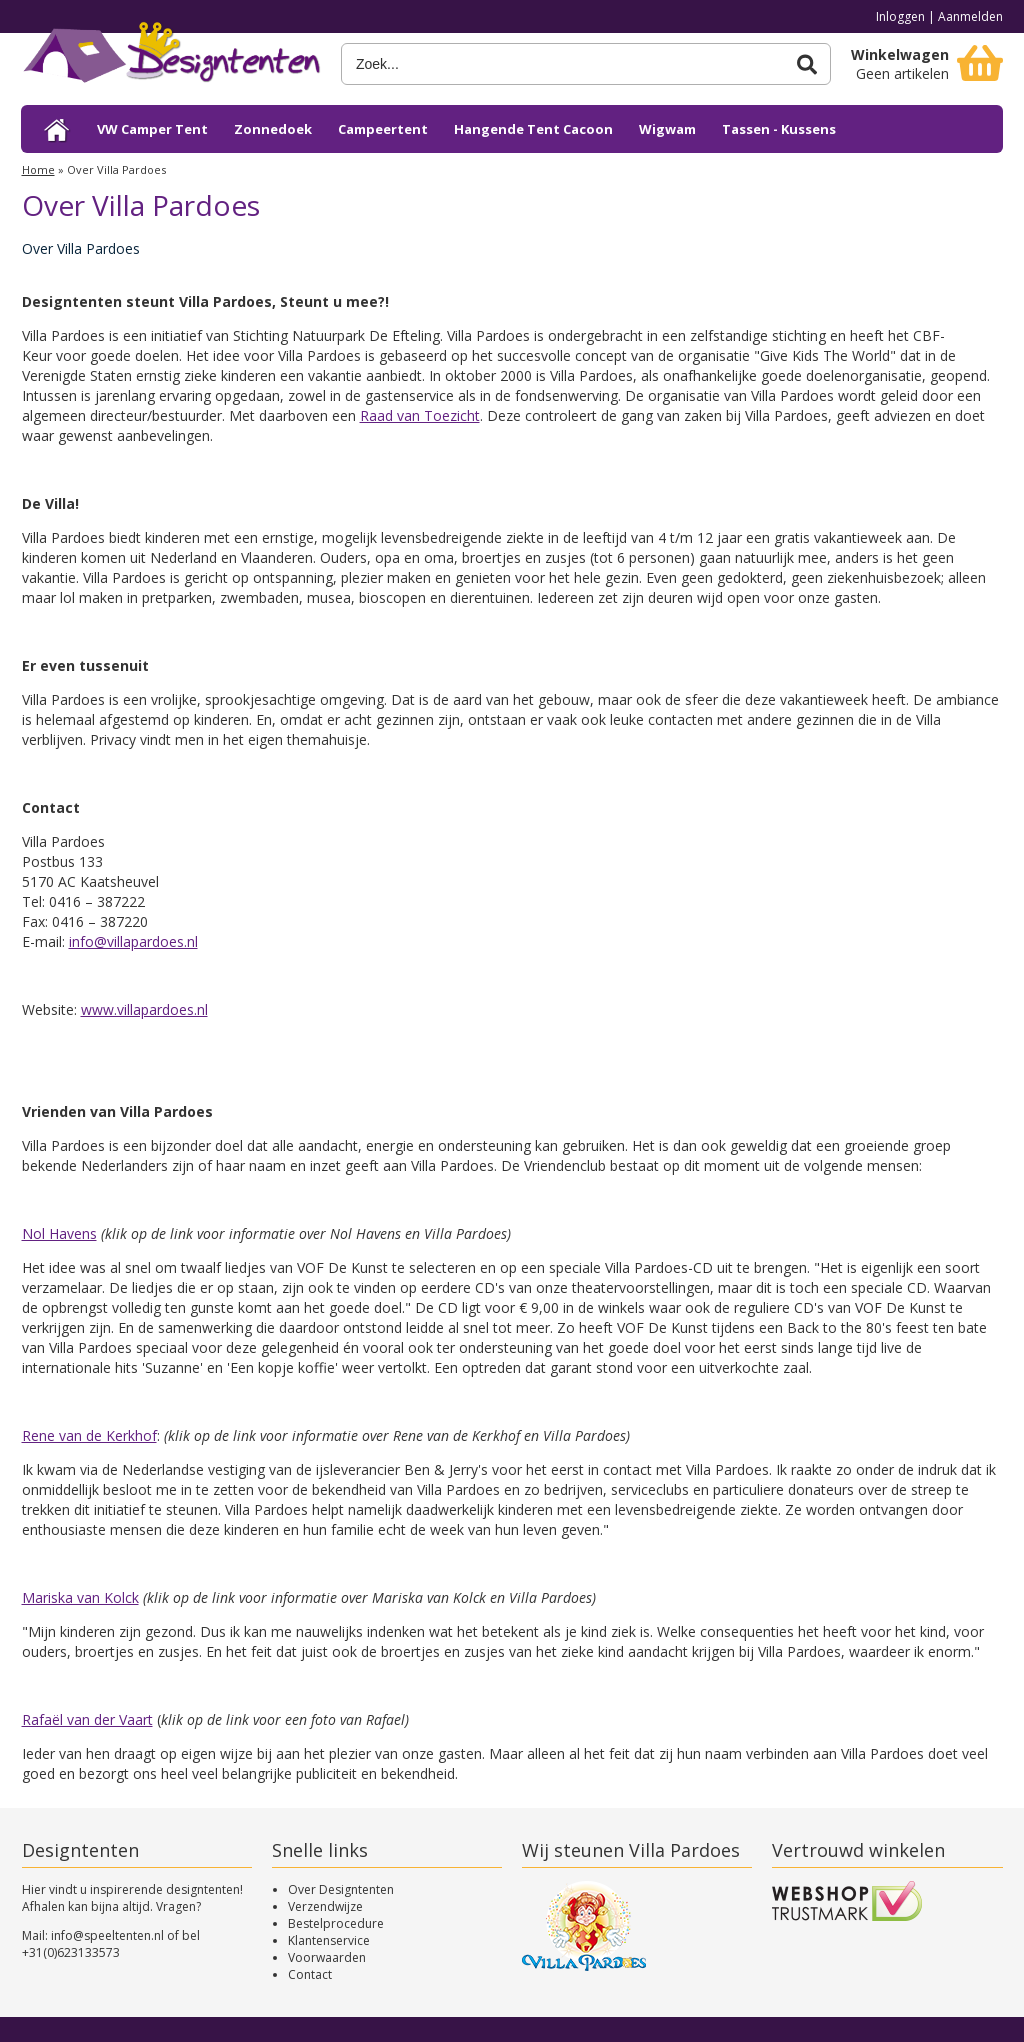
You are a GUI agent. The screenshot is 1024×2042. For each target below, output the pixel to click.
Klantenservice (329, 1940)
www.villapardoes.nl (144, 1009)
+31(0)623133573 (71, 1952)
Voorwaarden (327, 1957)
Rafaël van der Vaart (87, 1719)
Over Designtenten (341, 1889)
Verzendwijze (325, 1906)
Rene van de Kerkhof (89, 1435)
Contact (310, 1974)
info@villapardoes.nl (133, 941)
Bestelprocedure (336, 1923)
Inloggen (900, 16)
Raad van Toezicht (420, 415)
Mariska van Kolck (80, 1597)
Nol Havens (59, 1233)
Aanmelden (970, 16)
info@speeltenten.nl (107, 1935)
